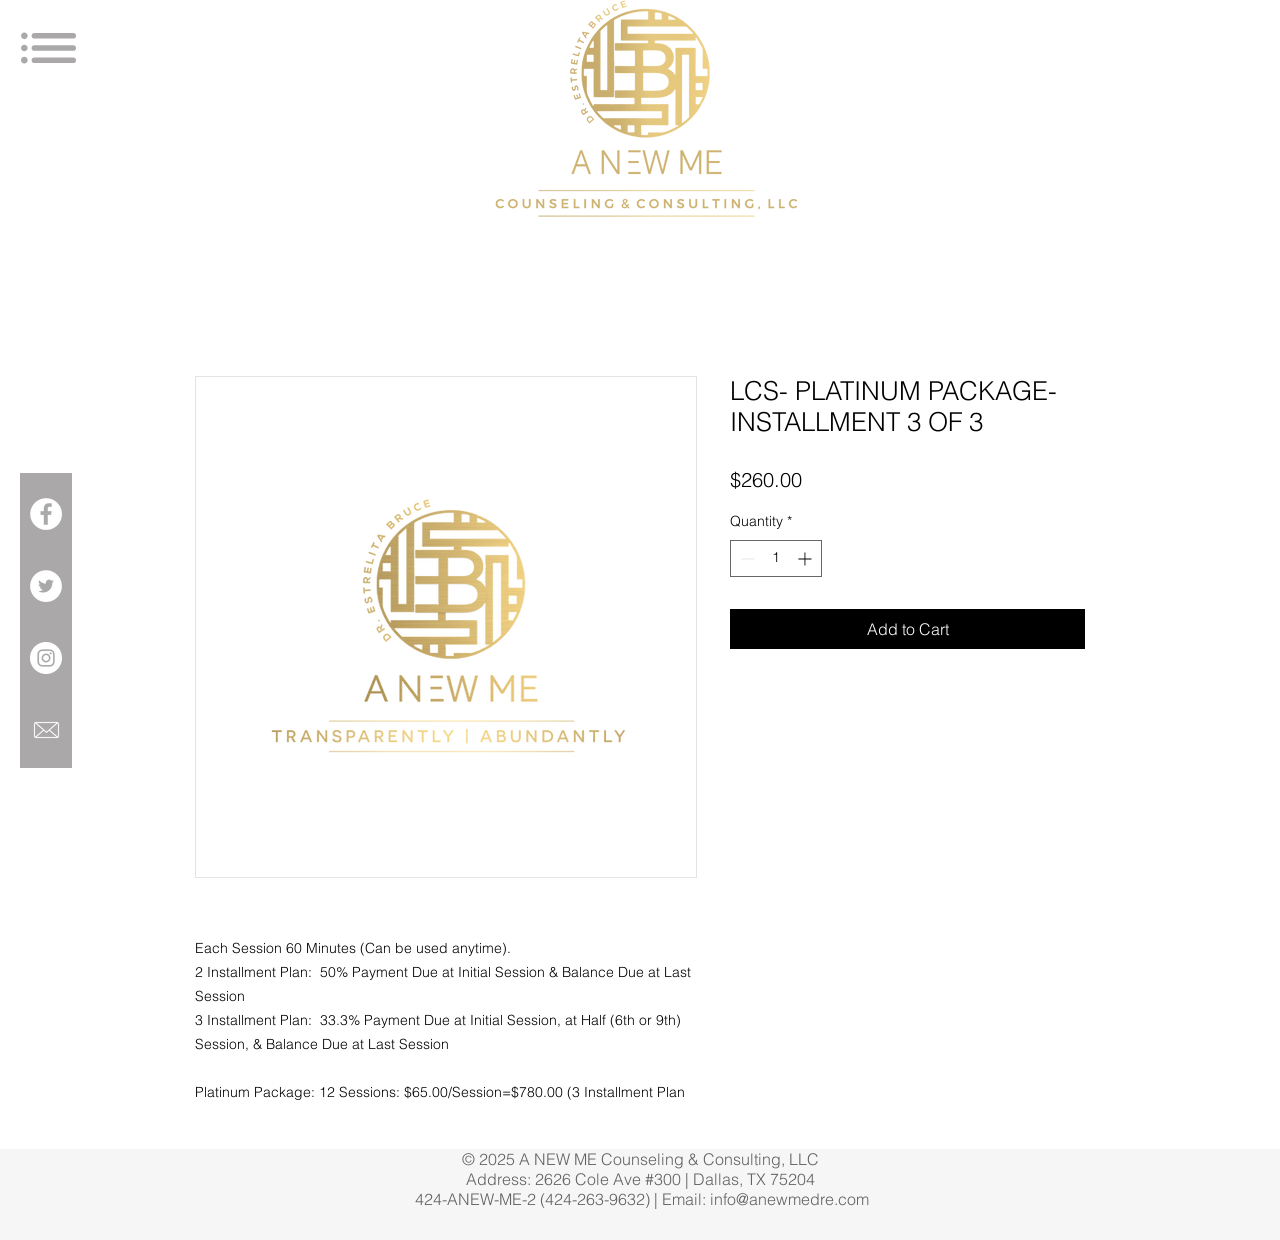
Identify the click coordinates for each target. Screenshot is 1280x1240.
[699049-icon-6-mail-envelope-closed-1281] (46, 730)
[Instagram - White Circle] (46, 658)
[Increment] (806, 558)
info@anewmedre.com (789, 1199)
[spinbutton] (776, 558)
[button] (48, 48)
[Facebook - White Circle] (46, 514)
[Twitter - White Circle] (46, 586)
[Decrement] (745, 558)
